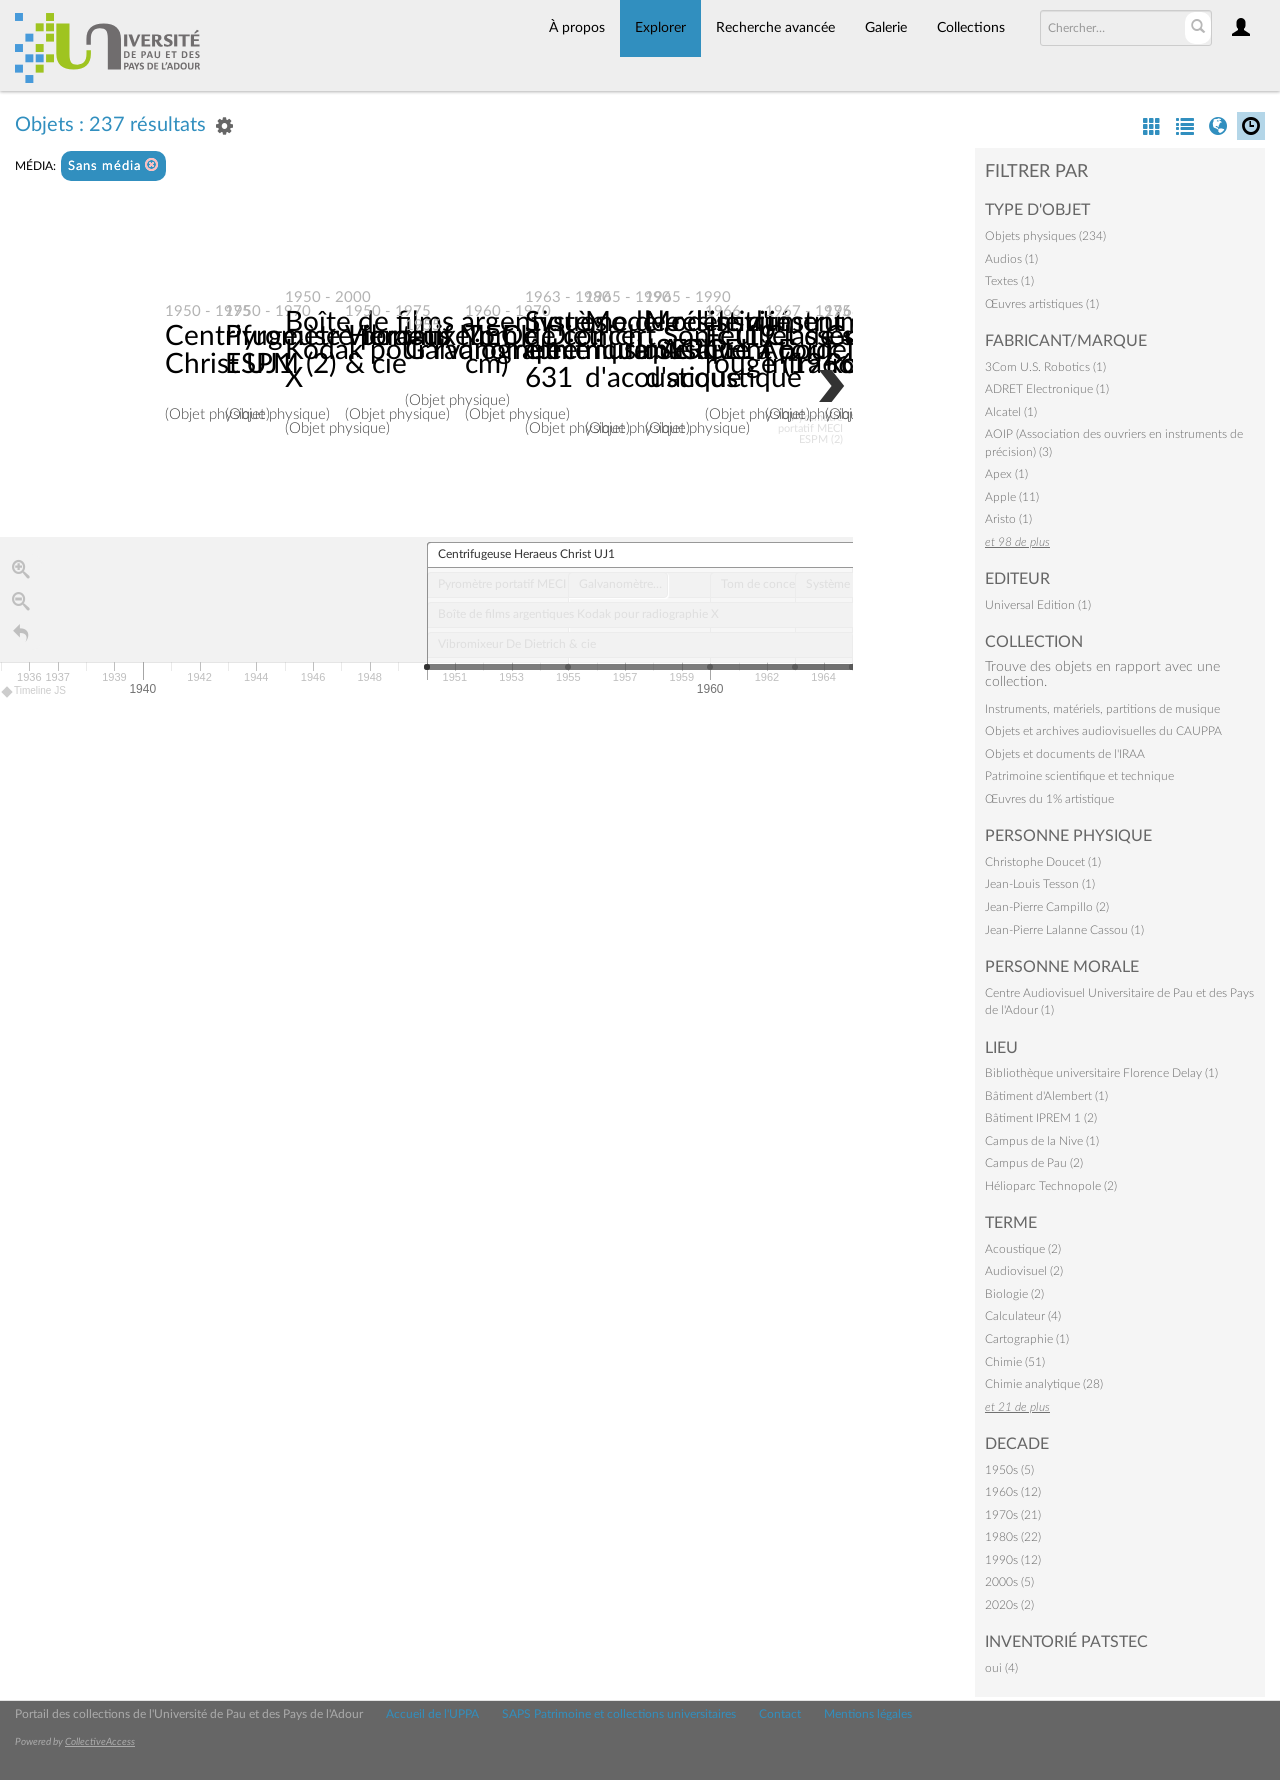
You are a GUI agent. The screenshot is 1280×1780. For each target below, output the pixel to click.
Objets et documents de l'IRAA (1065, 754)
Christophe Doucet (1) (1043, 862)
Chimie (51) (1015, 1362)
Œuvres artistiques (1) (1042, 304)
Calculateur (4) (1023, 1316)
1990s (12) (1013, 1560)
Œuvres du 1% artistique (1049, 799)
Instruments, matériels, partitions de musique (1102, 709)
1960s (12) (1013, 1492)
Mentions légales (868, 1714)
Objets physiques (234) (1045, 236)
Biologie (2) (1014, 1294)
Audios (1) (1011, 259)
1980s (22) (1013, 1537)
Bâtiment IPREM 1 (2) (1041, 1118)
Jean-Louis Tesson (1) (1040, 884)
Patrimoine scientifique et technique (1079, 776)
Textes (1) (1009, 281)
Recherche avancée (775, 28)
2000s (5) (1009, 1582)
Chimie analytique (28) (1044, 1384)
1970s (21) (1013, 1515)
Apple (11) (1012, 497)
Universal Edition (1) (1038, 605)
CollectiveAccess (100, 1742)
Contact (780, 1714)
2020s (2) (1009, 1605)
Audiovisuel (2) (1024, 1271)
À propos (577, 28)
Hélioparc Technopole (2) (1051, 1186)
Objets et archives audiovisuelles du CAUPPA (1103, 731)
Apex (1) (1006, 474)
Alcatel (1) (1011, 412)
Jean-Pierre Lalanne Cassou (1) (1064, 930)
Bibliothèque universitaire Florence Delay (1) (1101, 1073)
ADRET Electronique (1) (1047, 389)
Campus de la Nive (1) (1042, 1141)
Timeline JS (34, 693)
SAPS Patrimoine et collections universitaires (619, 1714)
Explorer (660, 28)
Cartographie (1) (1027, 1339)
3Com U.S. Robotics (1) (1045, 367)
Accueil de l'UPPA (432, 1714)
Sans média (113, 165)
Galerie (886, 28)
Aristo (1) (1008, 519)
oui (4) (1001, 1668)
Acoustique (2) (1023, 1249)
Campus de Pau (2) (1034, 1163)
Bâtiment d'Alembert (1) (1046, 1096)
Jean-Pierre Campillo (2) (1047, 907)
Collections (971, 28)
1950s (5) (1009, 1470)
